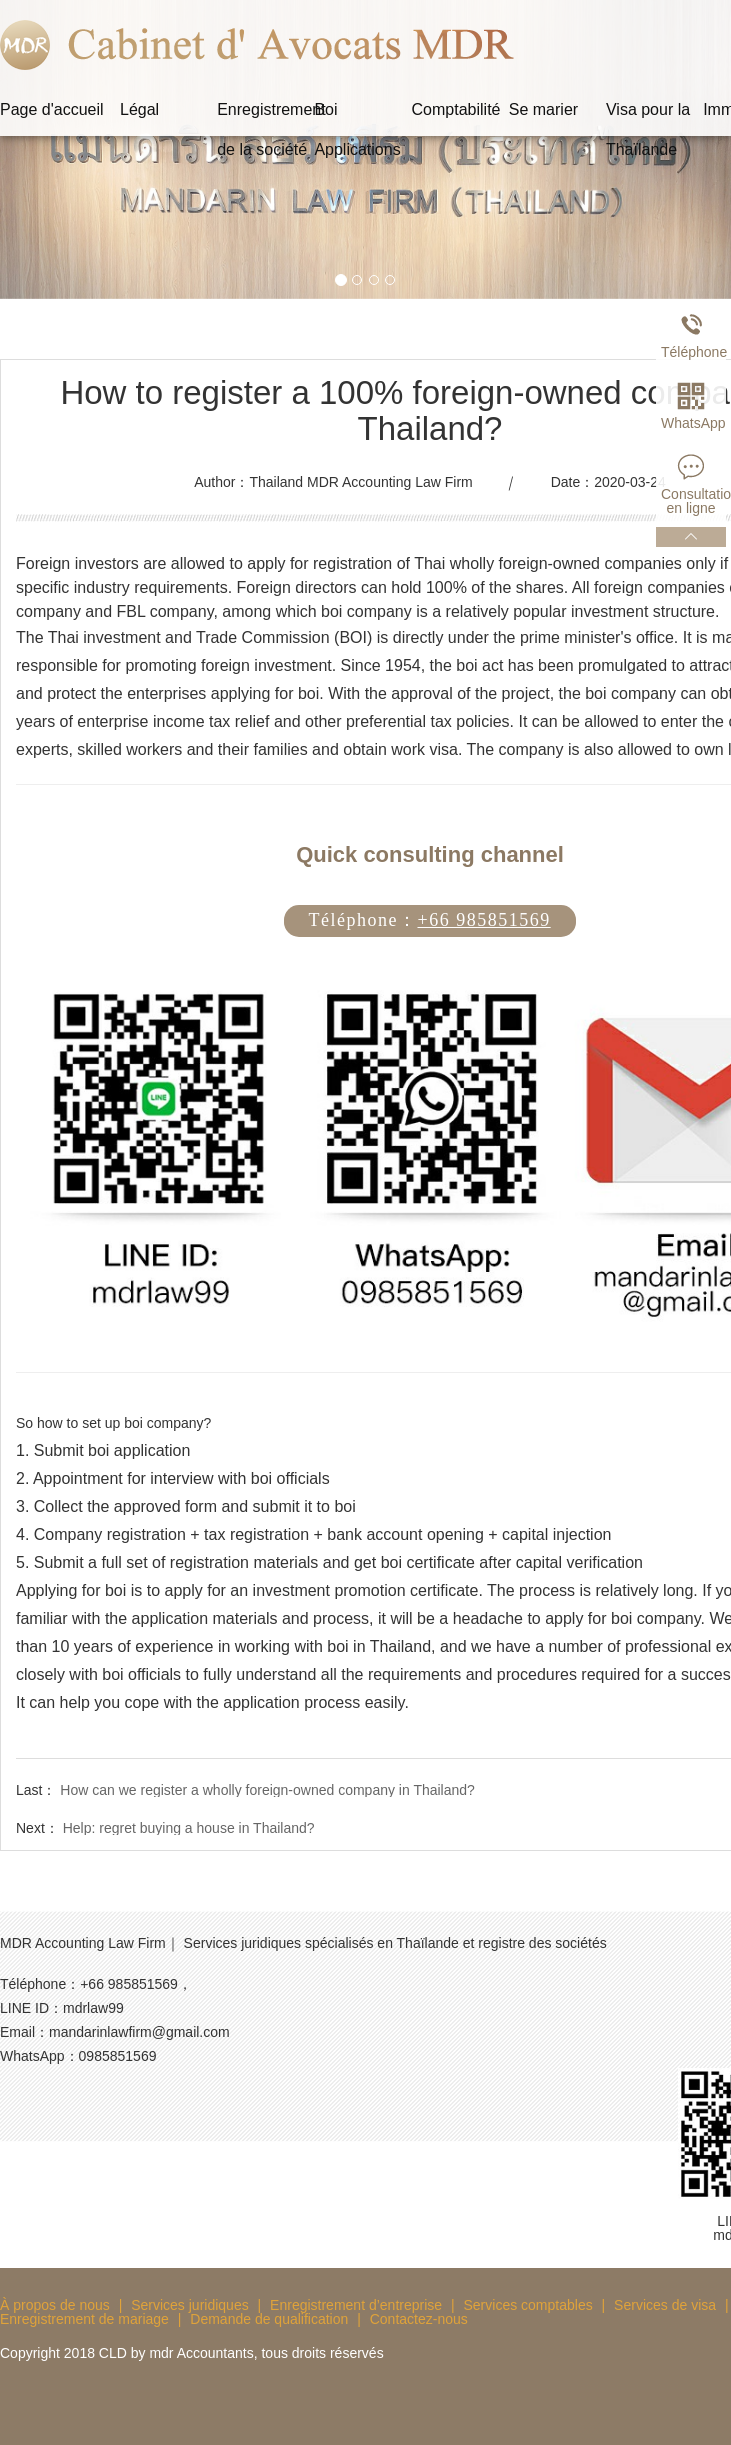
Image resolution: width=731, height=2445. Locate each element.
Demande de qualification (269, 2319)
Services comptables (528, 2305)
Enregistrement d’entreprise (356, 2305)
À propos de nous (55, 2305)
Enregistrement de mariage (84, 2319)
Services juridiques (190, 2305)
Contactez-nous (419, 2319)
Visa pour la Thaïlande (648, 115)
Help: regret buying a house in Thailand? (189, 1828)
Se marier (543, 109)
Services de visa (665, 2305)
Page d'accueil (52, 109)
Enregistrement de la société (265, 115)
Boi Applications (357, 115)
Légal (139, 109)
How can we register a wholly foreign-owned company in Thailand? (267, 1790)
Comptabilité (456, 109)
